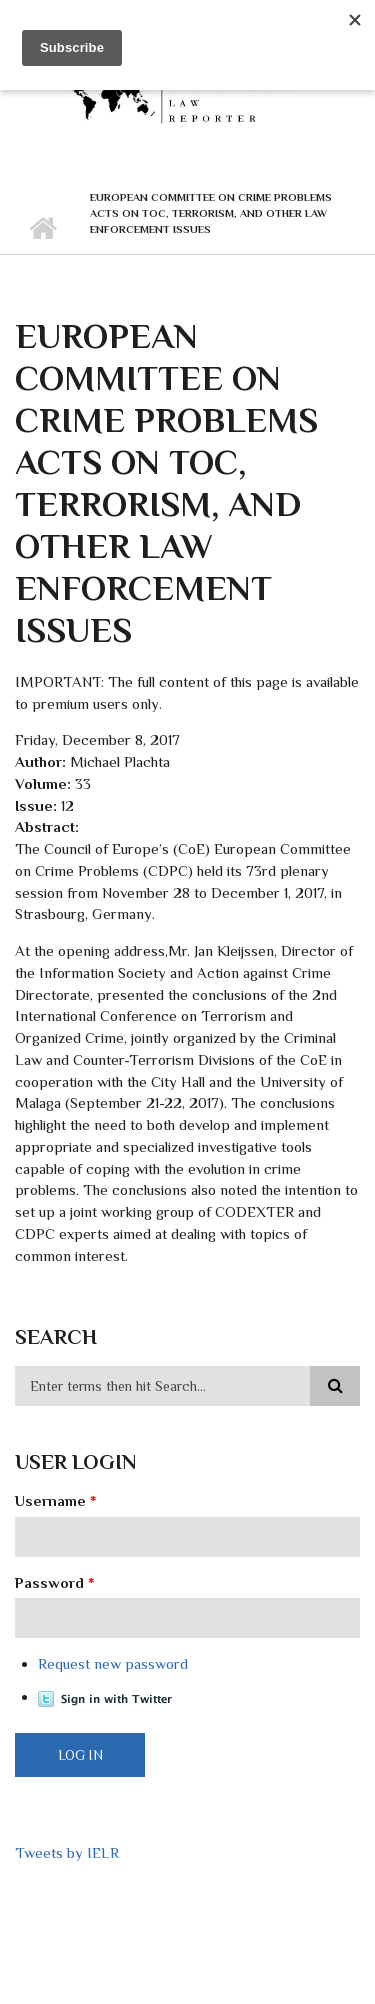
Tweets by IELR (67, 1852)
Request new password (113, 1663)
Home (42, 229)
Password (55, 1582)
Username (56, 1500)
